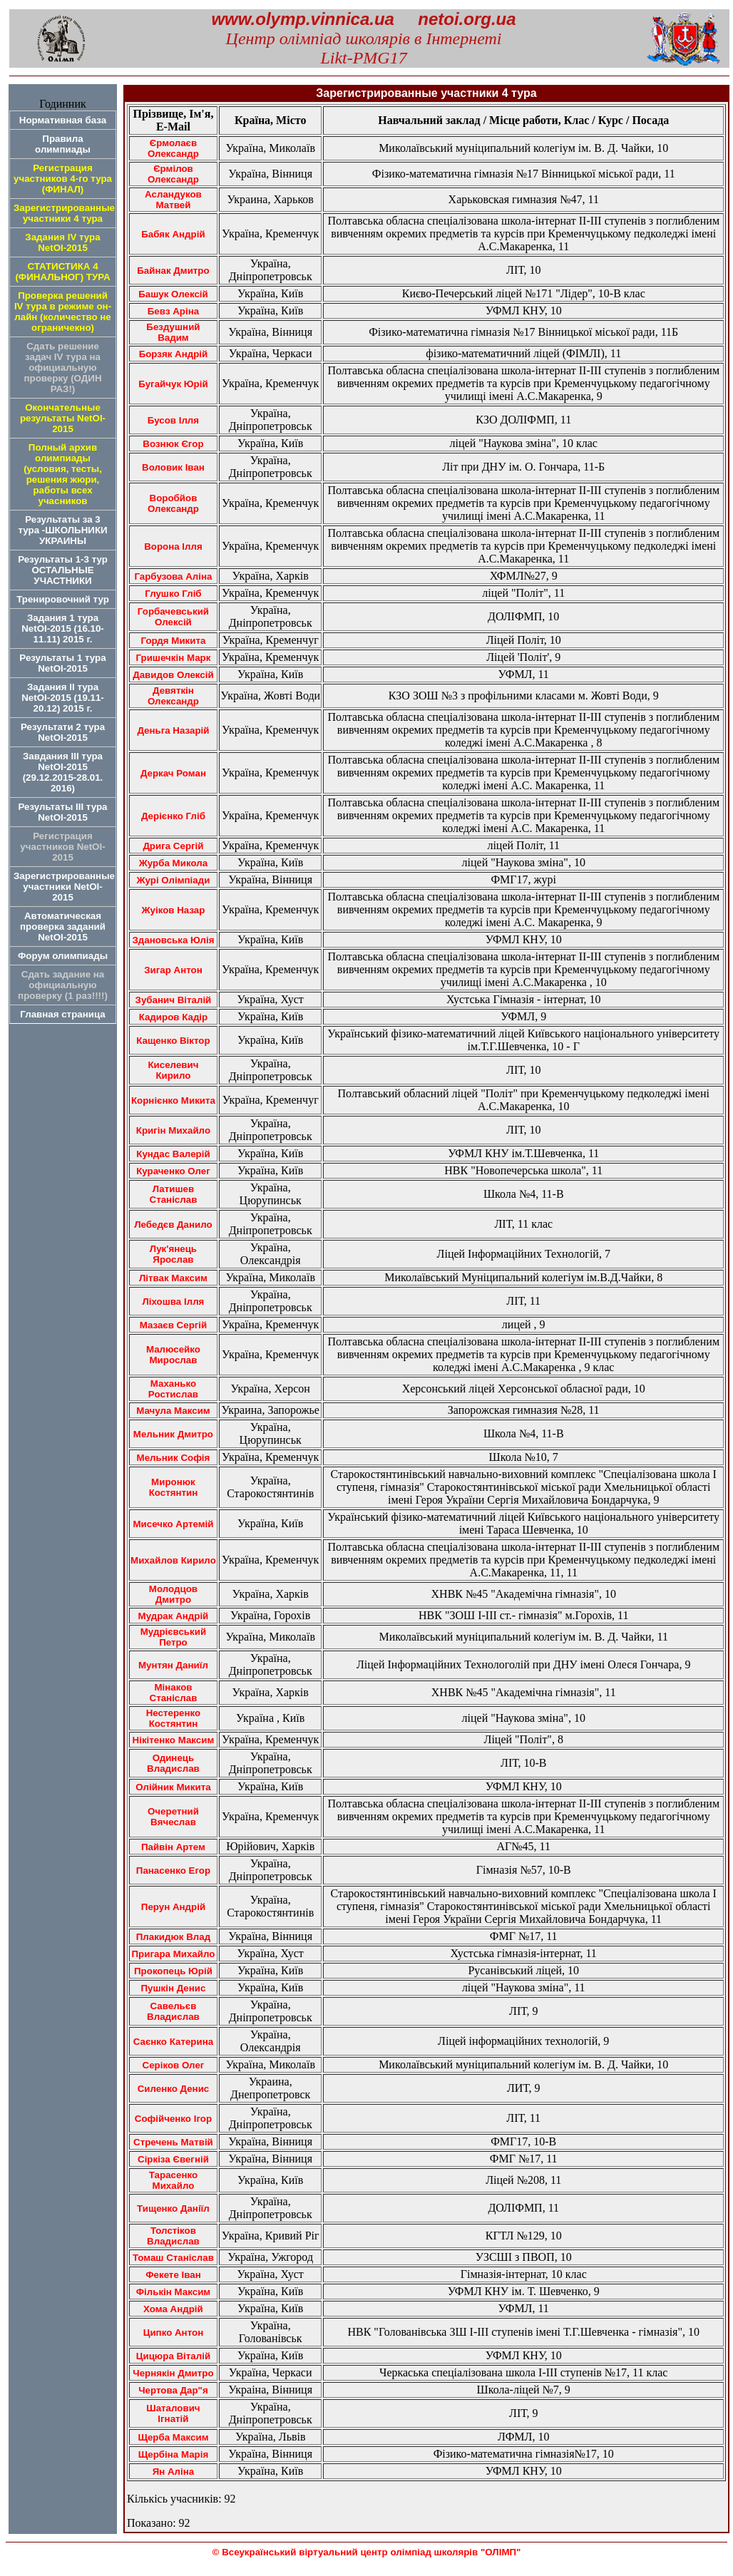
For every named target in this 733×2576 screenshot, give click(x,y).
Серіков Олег (174, 2065)
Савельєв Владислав (173, 2011)
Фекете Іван (173, 2274)
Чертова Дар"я (173, 2390)
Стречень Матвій (173, 2142)
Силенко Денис (174, 2088)
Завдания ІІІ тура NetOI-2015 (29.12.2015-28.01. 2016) (63, 772)
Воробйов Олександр (173, 503)
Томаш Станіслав (173, 2257)
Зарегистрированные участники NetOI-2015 (64, 887)
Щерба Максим (173, 2437)
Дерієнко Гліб (173, 816)
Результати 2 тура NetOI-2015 (63, 732)
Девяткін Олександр (173, 696)
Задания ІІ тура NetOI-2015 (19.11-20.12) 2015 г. (62, 698)
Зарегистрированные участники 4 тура (64, 213)
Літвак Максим (173, 1278)
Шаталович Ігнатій (173, 2413)
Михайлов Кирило (173, 1560)
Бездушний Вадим (173, 332)
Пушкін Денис (172, 1988)
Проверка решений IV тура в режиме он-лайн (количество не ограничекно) (62, 311)
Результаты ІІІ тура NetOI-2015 (62, 812)
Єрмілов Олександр (173, 174)
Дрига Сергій (173, 846)
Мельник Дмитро (173, 1434)
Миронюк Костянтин (173, 1487)
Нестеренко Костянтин (173, 1718)
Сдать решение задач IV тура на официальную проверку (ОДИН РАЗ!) (62, 367)
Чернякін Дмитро (173, 2373)
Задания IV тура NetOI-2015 (62, 242)
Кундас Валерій (173, 1154)
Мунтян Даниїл (173, 1665)
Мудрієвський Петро (173, 1637)
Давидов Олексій (173, 674)
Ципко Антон (173, 2332)
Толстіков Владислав (173, 2236)
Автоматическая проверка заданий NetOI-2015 (63, 926)
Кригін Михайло (173, 1130)
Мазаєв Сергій (173, 1325)
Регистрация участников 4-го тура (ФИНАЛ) (63, 179)
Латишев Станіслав (174, 1194)
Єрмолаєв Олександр (173, 148)
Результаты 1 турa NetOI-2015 (62, 663)
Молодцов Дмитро (173, 1594)
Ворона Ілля (173, 546)
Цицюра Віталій (173, 2356)
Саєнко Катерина (173, 2041)
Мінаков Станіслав (174, 1692)
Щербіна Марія (173, 2454)
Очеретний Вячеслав (173, 1816)
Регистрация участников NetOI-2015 (62, 847)
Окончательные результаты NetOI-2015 (63, 418)
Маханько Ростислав (173, 1389)
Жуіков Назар (173, 910)
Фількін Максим (173, 2292)
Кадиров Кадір (173, 1017)
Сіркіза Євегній (173, 2159)
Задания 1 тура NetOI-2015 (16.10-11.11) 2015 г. (62, 628)
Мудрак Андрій (173, 1616)
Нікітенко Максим (174, 1740)
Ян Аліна (174, 2471)
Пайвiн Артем (173, 1847)
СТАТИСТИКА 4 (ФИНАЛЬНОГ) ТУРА (62, 271)
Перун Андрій (173, 1907)
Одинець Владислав (173, 1763)
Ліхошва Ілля (173, 1301)
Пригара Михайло (173, 1954)
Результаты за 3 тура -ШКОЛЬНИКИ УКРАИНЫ (62, 530)
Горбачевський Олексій (173, 616)
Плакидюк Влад (173, 1936)
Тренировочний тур (62, 599)
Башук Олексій (173, 294)
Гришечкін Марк (172, 657)
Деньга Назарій (173, 730)
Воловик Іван (173, 467)
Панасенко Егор (173, 1870)
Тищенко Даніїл (173, 2208)
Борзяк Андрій (173, 354)
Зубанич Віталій (173, 1000)
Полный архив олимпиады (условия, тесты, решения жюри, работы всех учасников (63, 474)
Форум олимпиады (63, 955)
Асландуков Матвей (173, 199)
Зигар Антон (173, 970)
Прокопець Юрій (173, 1971)
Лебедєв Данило (173, 1224)
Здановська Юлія (173, 940)
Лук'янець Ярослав (173, 1254)
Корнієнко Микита (173, 1100)
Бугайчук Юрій (172, 384)
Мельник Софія (173, 1457)
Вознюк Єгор (173, 443)
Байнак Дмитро (173, 270)
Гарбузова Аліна (173, 576)
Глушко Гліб (173, 593)
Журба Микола (173, 863)
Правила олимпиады (63, 144)
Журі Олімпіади (173, 880)
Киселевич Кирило (173, 1070)
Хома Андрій (173, 2309)
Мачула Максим (173, 1410)
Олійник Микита (172, 1787)
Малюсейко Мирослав (173, 1354)
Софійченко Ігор (173, 2118)
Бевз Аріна (173, 311)
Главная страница (62, 1014)
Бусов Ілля (173, 420)
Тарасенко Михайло (173, 2180)
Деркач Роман (173, 773)
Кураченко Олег (173, 1171)
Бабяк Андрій (173, 234)
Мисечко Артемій (173, 1524)
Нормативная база (62, 120)
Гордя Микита (173, 640)
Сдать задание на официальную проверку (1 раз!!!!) (63, 985)
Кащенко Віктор (173, 1040)
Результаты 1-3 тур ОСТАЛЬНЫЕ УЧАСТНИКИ (63, 570)
